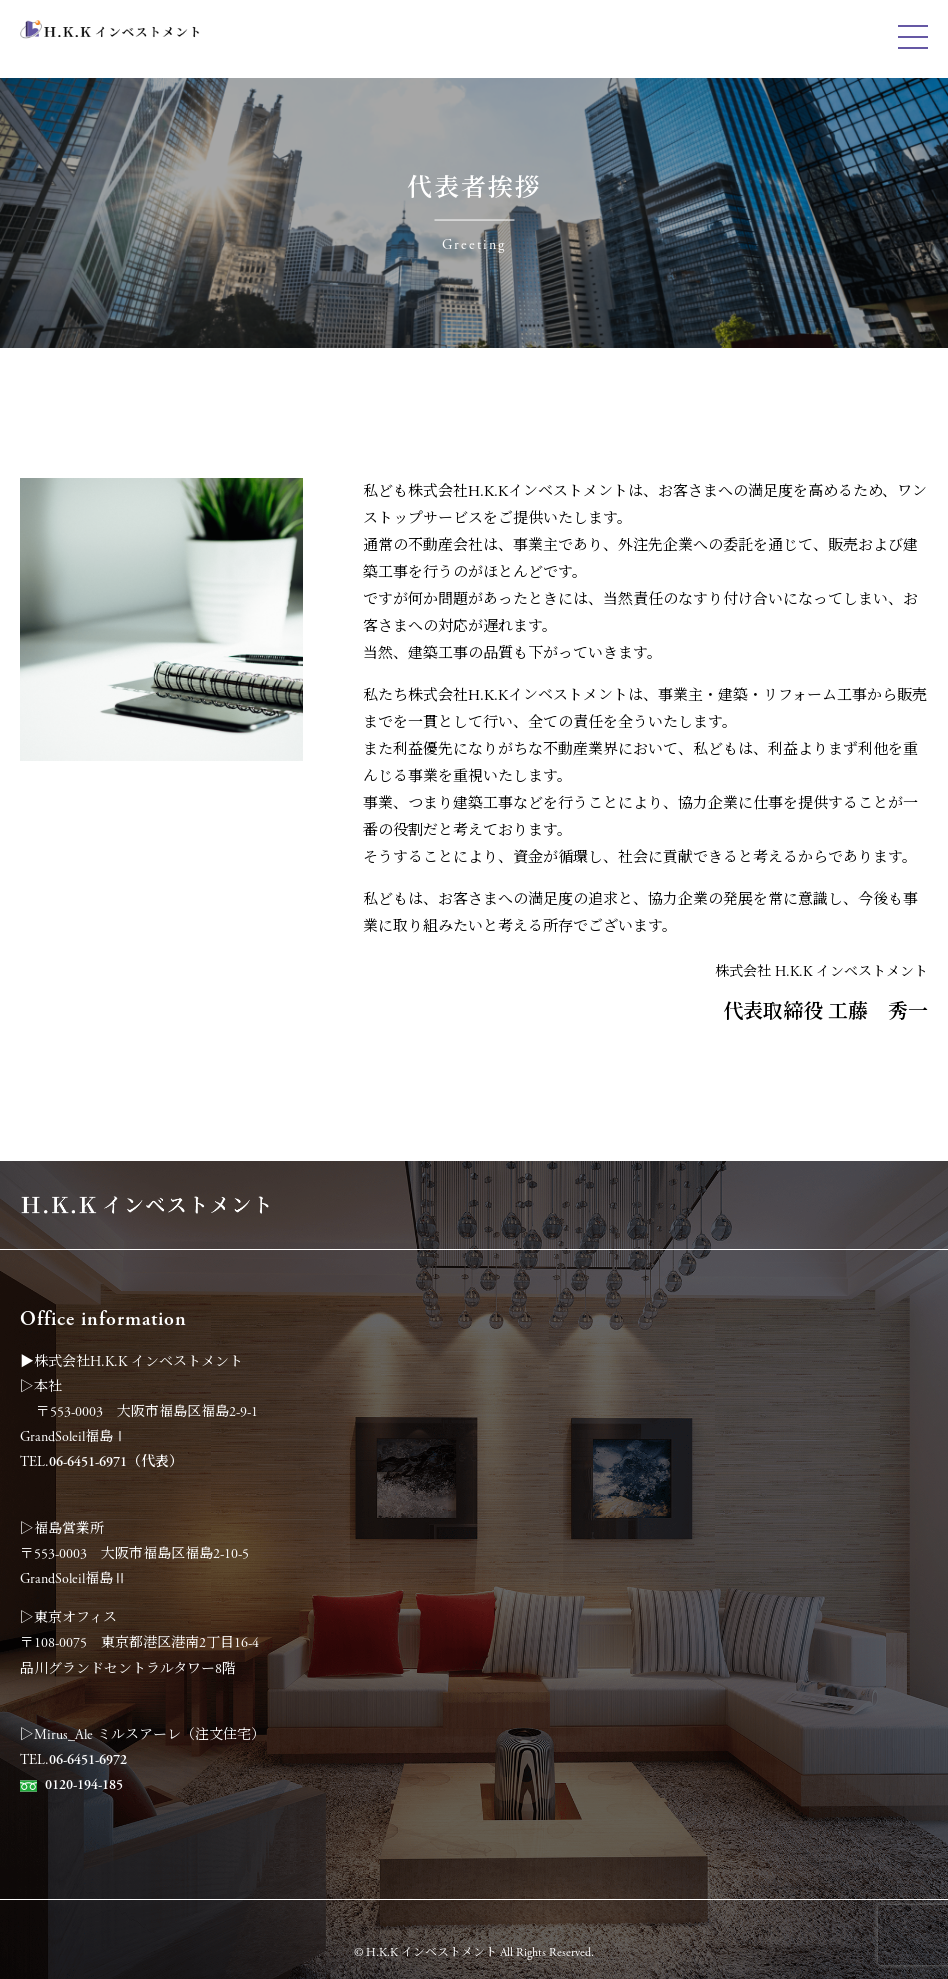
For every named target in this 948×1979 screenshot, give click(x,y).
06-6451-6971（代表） (116, 1462)
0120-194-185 (84, 1785)
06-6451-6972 (88, 1760)
